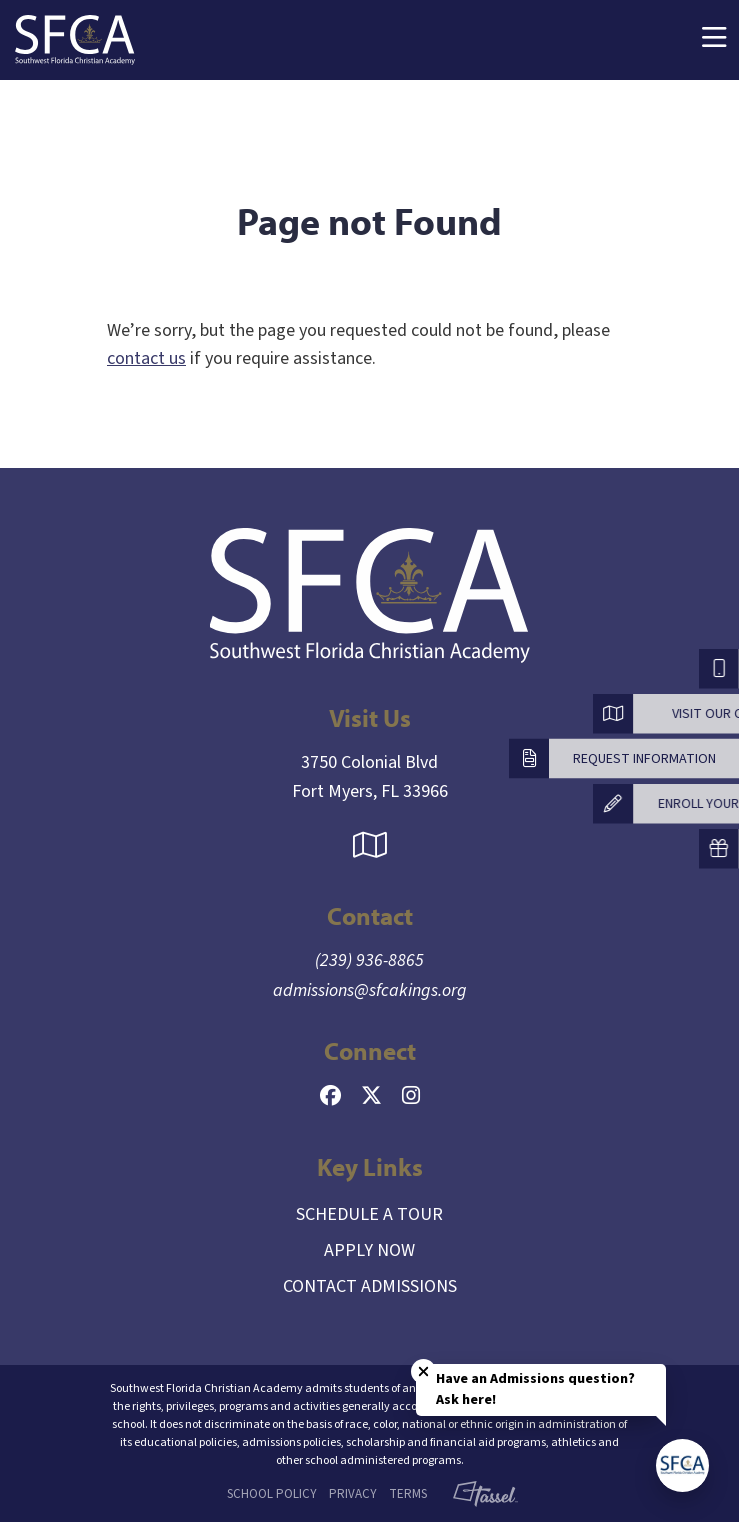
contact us (146, 358)
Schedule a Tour (369, 1214)
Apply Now (369, 1250)
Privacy (353, 1494)
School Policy (272, 1494)
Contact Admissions (370, 1286)
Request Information (644, 758)
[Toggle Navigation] (714, 40)
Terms (408, 1494)
